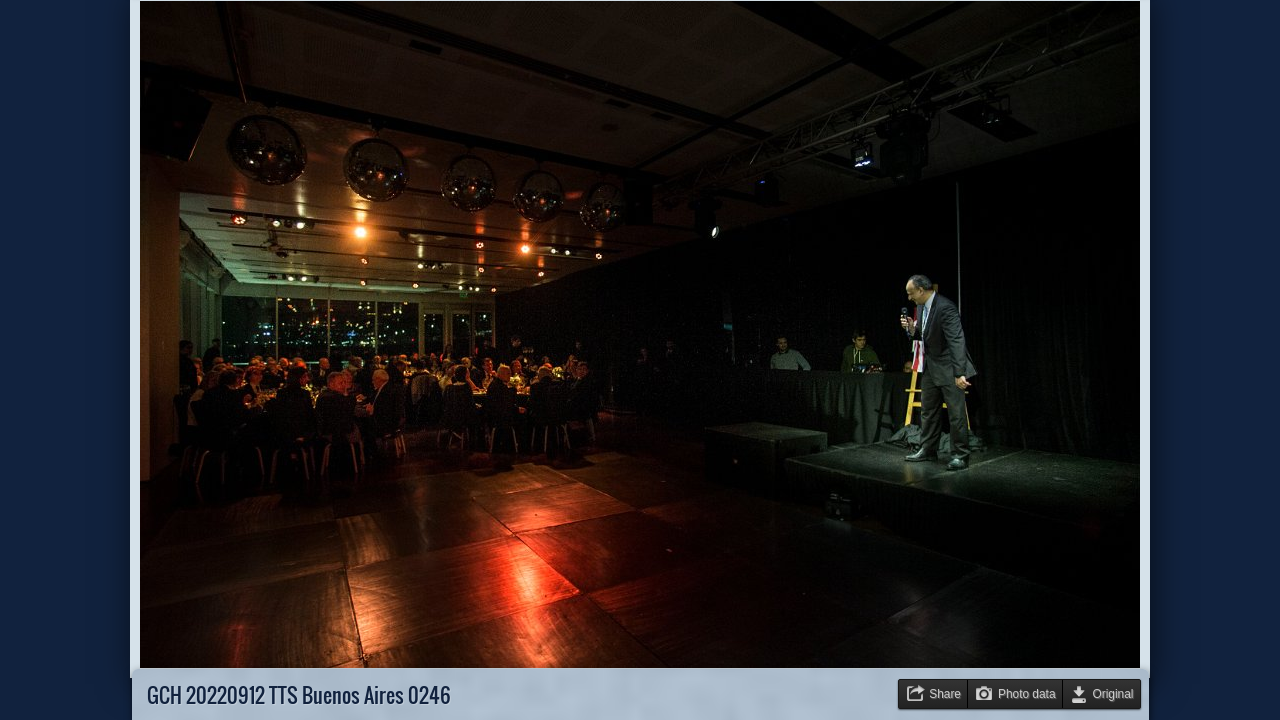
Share (945, 694)
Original (1113, 694)
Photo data (1027, 694)
